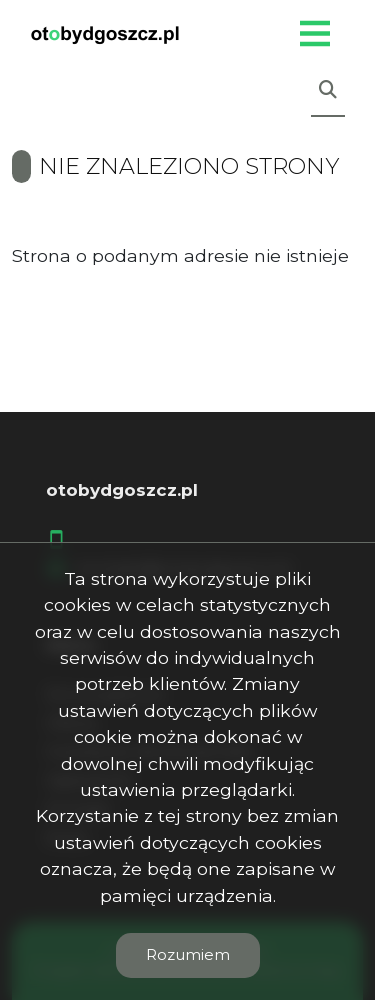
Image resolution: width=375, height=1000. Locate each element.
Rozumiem (188, 954)
